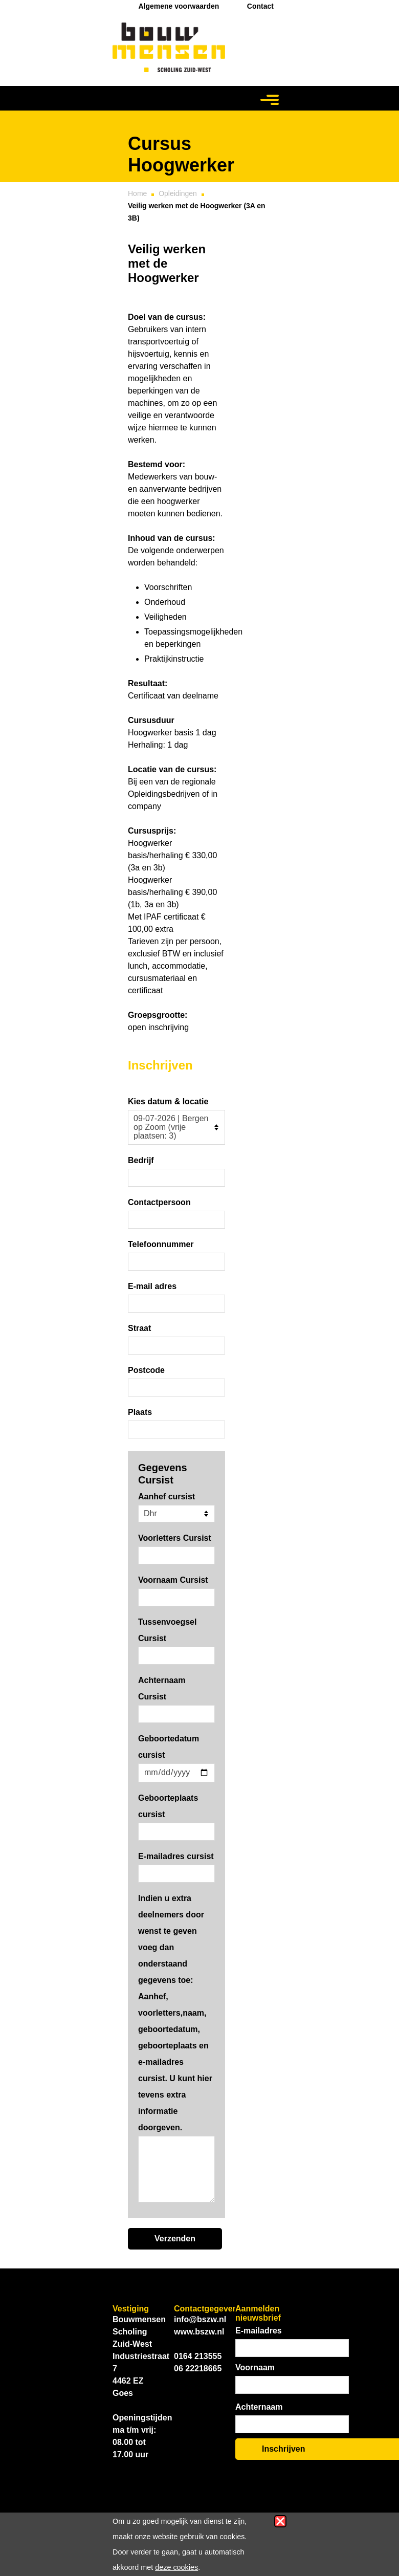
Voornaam (255, 2367)
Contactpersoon (159, 1202)
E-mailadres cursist (176, 1856)
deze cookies (176, 2567)
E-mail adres (152, 1286)
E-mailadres (258, 2330)
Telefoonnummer (161, 1244)
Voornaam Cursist (173, 1580)
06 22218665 (197, 2368)
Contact (260, 6)
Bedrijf (141, 1160)
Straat (139, 1328)
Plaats (140, 1412)
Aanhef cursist (166, 1496)
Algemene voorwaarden (178, 6)
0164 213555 (197, 2356)
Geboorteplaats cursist (168, 1806)
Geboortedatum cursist (168, 1746)
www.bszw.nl (199, 2331)
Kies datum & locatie (168, 1101)
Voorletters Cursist (174, 1538)
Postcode (146, 1370)
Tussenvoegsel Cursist (167, 1630)
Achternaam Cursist (161, 1688)
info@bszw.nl (200, 2319)
